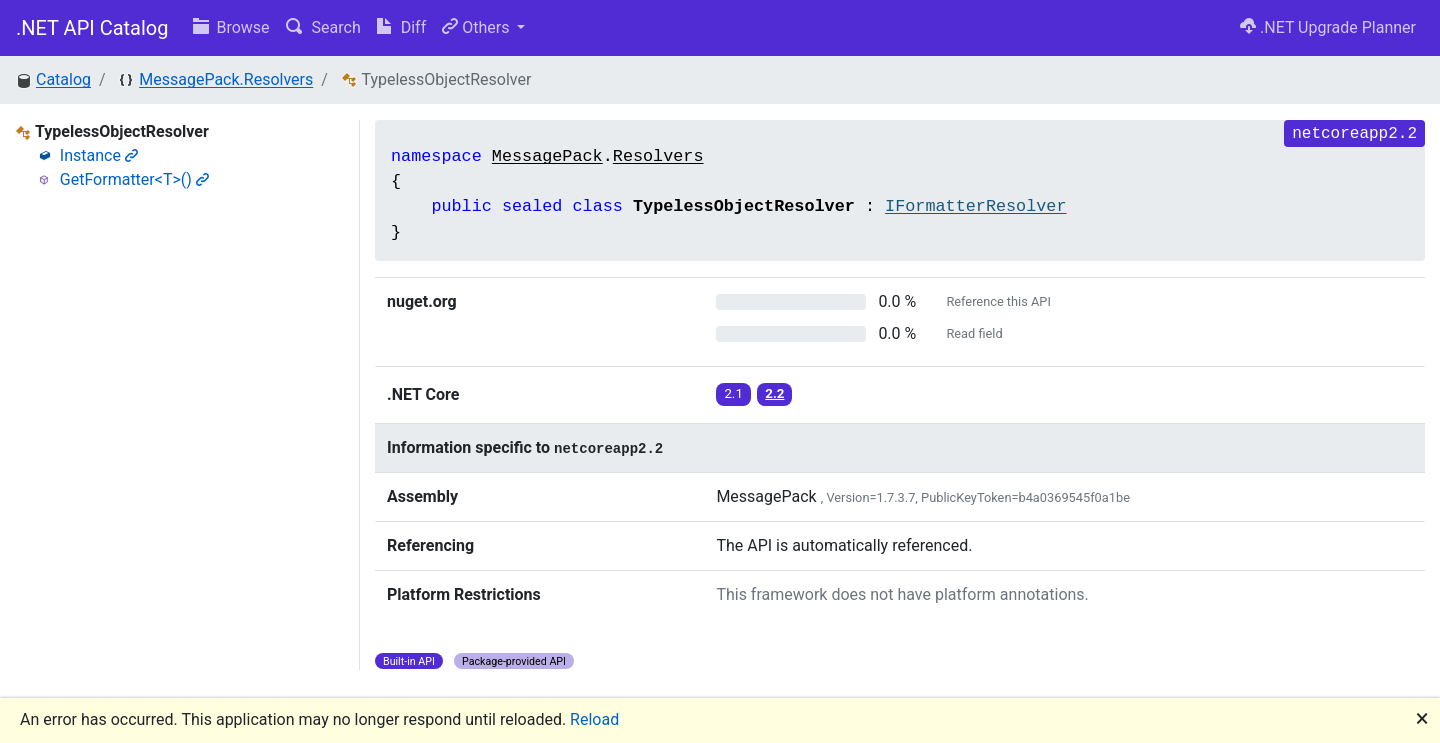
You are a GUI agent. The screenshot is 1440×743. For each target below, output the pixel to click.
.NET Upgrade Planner (1328, 27)
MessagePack (547, 156)
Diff (401, 27)
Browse (231, 27)
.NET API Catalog (92, 28)
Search (323, 27)
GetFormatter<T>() (134, 179)
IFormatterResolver (975, 206)
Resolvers (658, 156)
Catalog (63, 79)
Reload (594, 719)
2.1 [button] (733, 393)
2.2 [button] (774, 393)
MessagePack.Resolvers (226, 79)
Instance (99, 155)
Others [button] (477, 27)
